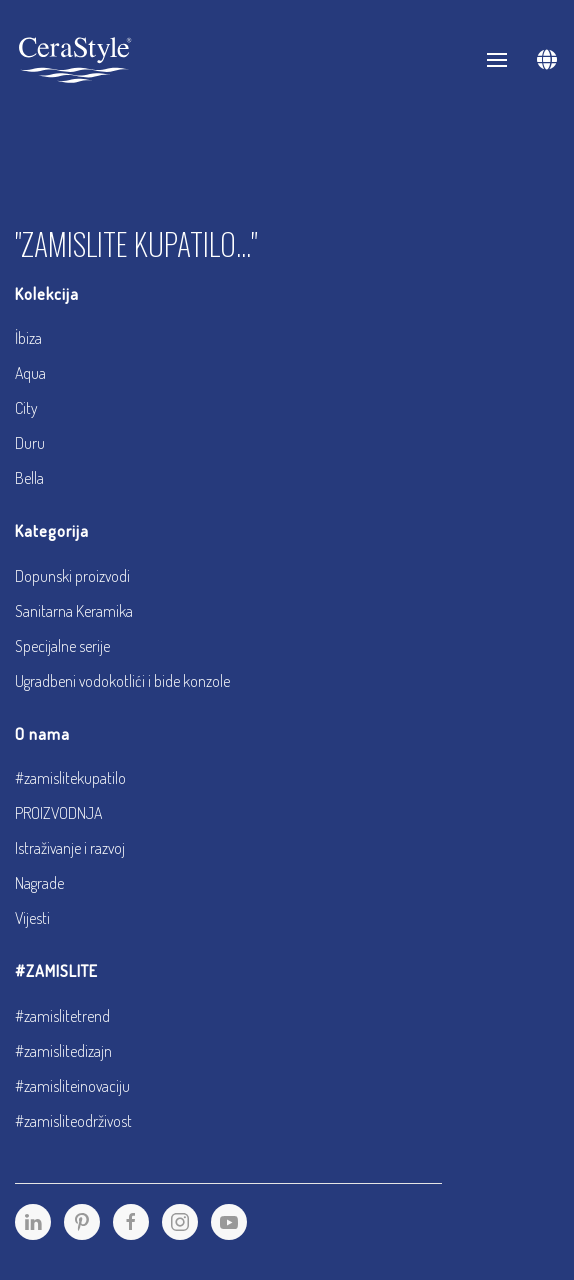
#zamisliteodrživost (73, 1121)
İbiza (28, 338)
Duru (30, 443)
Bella (29, 478)
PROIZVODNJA (58, 813)
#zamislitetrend (62, 1016)
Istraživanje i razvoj (70, 848)
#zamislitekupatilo (70, 778)
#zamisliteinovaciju (72, 1086)
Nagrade (39, 883)
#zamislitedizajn (63, 1051)
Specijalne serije (62, 646)
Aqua (30, 373)
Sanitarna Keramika (74, 611)
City (26, 408)
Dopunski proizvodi (72, 576)
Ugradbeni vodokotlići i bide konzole (122, 681)
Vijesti (32, 918)
